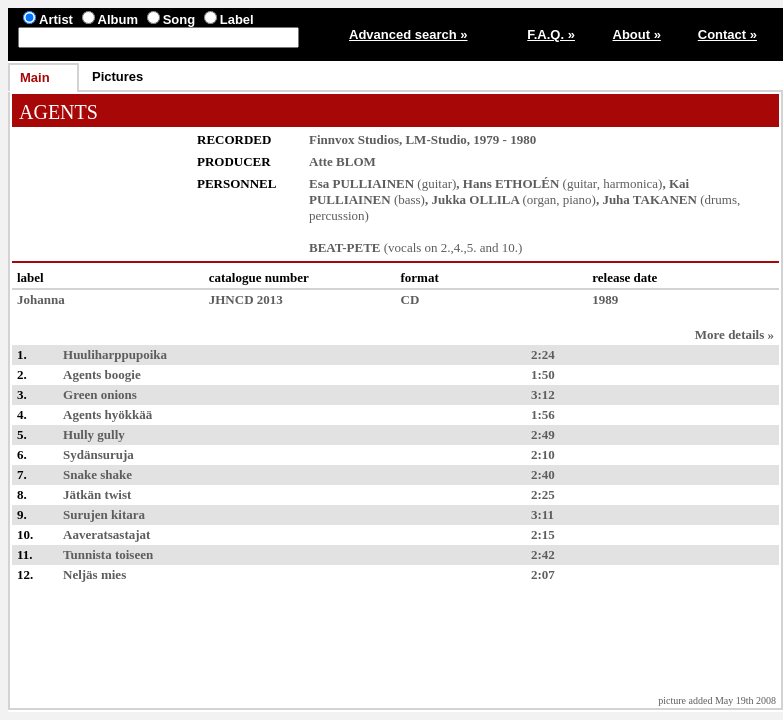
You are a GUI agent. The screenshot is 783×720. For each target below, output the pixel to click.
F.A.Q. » (551, 34)
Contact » (727, 34)
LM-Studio (435, 139)
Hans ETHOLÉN (511, 183)
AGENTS (58, 112)
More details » (734, 334)
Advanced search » (408, 34)
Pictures (117, 76)
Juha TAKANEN (649, 199)
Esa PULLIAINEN (361, 183)
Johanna (41, 299)
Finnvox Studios (354, 139)
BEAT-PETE (345, 247)
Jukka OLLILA (475, 199)
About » (637, 34)
